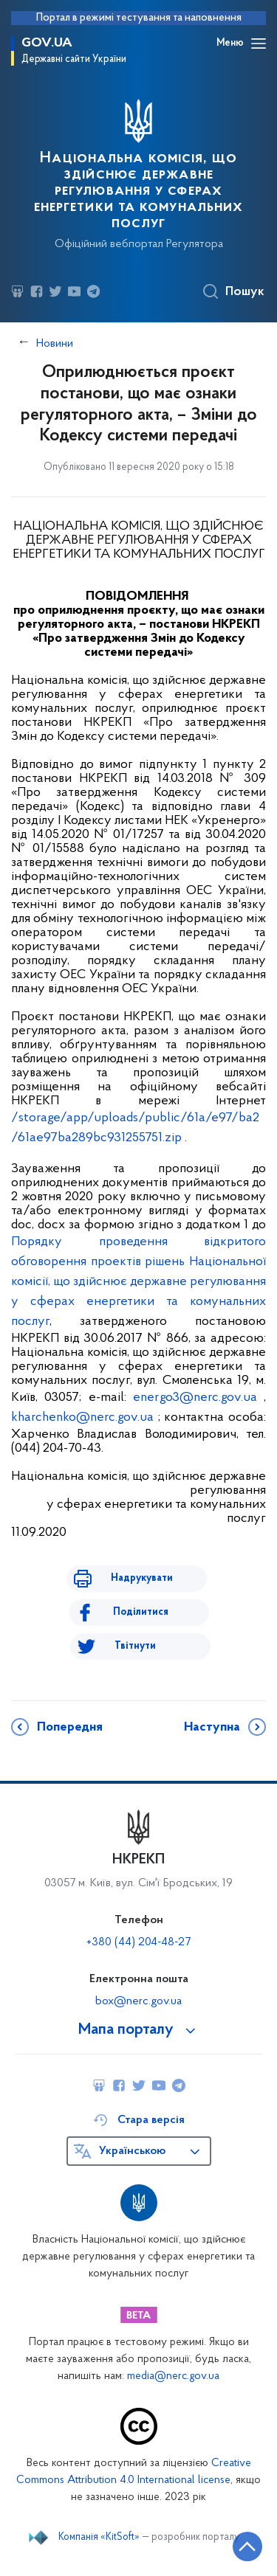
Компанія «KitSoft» (99, 2537)
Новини (54, 344)
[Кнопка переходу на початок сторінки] (247, 2546)
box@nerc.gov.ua (138, 2001)
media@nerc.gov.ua (173, 2376)
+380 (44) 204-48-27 (138, 1942)
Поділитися (140, 1612)
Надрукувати (142, 1578)
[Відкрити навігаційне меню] (258, 43)
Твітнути (135, 1646)
